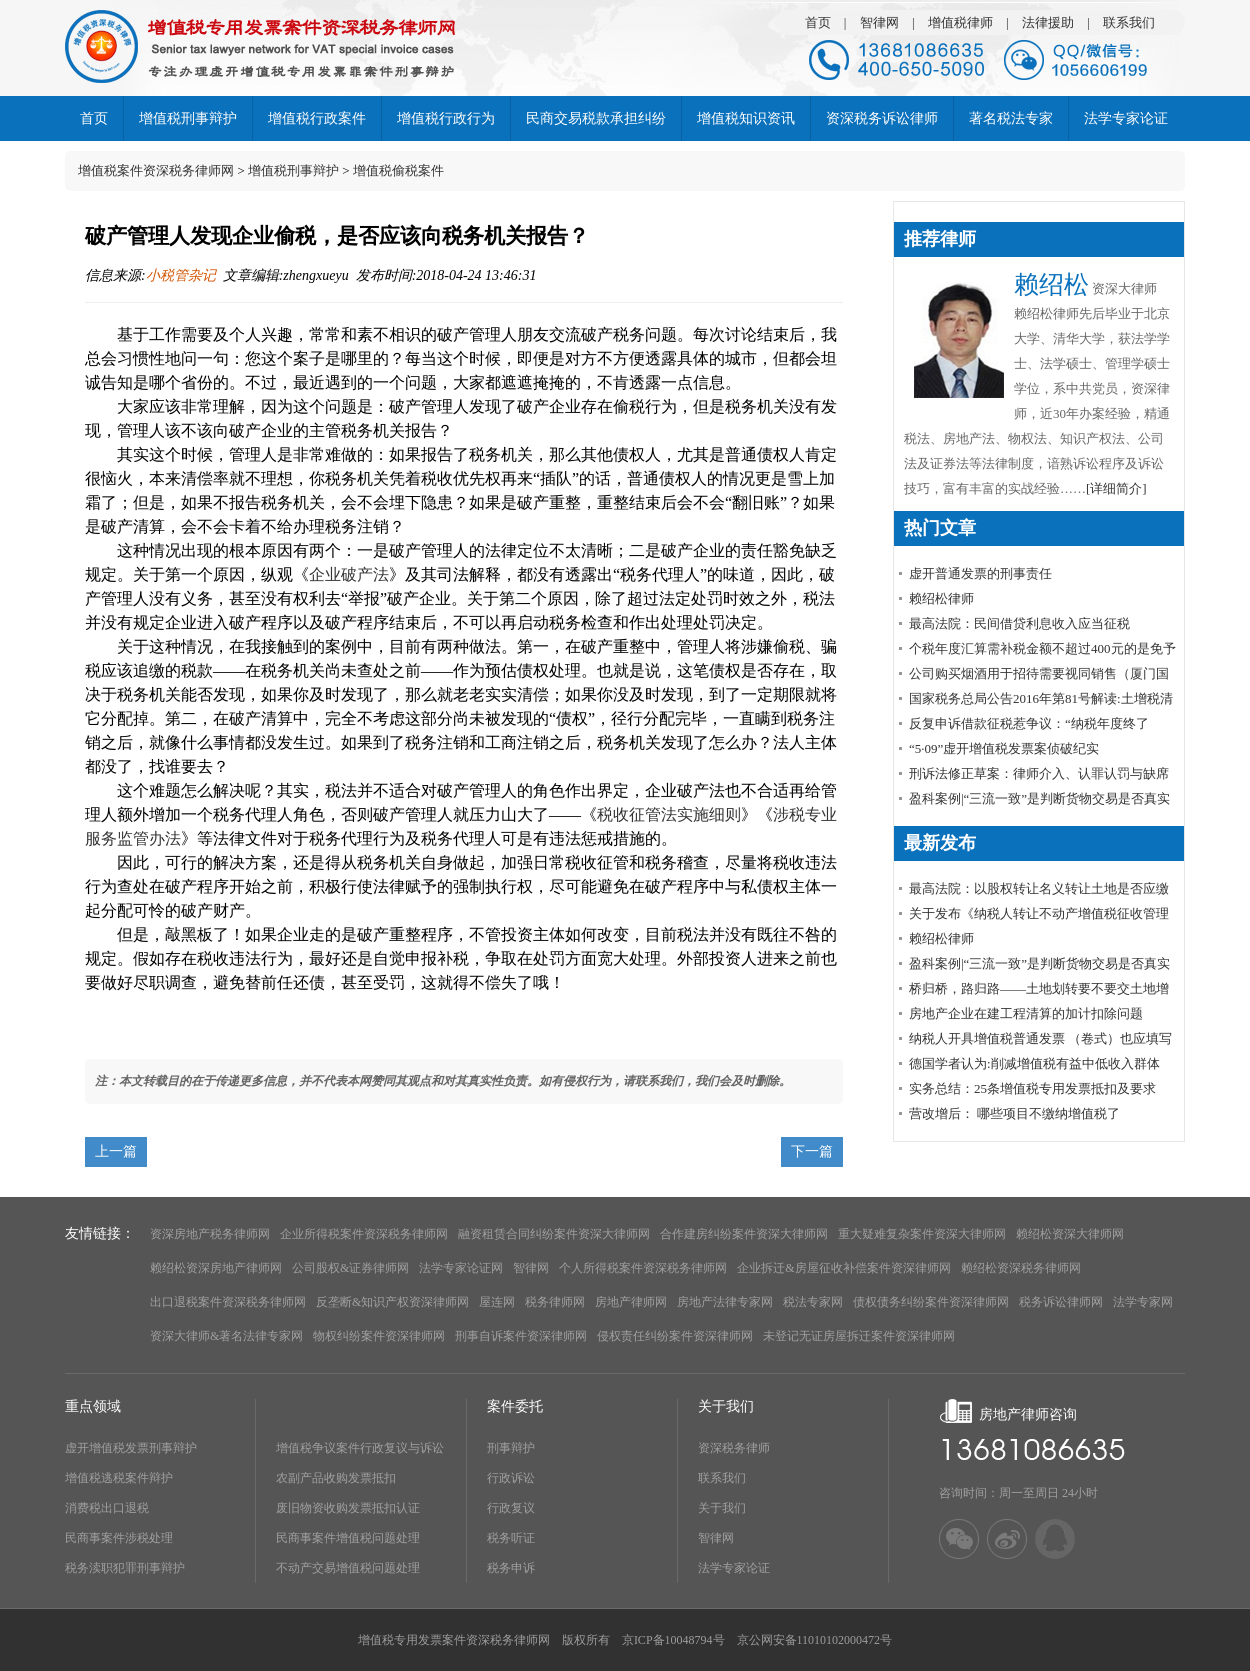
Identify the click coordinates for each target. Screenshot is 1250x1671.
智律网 (879, 22)
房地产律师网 (631, 1302)
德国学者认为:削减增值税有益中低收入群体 (1034, 1063)
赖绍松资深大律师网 (1070, 1234)
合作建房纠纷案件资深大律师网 (744, 1234)
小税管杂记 (181, 275)
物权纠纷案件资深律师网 (379, 1336)
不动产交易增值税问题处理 (348, 1568)
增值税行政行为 (446, 118)
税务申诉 (511, 1568)
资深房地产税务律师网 (210, 1234)
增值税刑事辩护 (188, 118)
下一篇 (812, 1151)
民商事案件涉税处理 (119, 1538)
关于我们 (722, 1508)
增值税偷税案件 (398, 170)
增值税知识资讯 (746, 118)
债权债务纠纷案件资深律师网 (931, 1302)
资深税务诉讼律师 (882, 118)
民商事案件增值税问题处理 (348, 1538)
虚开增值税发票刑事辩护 (131, 1448)
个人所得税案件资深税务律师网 (643, 1268)
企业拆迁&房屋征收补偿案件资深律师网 (843, 1268)
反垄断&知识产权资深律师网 (392, 1302)
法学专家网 (1143, 1302)
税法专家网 (813, 1302)
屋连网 (497, 1302)
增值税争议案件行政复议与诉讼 (360, 1448)
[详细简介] (1116, 488)
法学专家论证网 (461, 1268)
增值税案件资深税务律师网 (156, 170)
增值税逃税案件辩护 (119, 1478)
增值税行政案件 (317, 118)
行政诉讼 (511, 1478)
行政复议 (511, 1508)
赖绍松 (1051, 284)
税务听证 (511, 1538)
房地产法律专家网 (725, 1302)
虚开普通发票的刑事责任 (980, 573)
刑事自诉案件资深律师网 (521, 1336)
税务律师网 (555, 1302)
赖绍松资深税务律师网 (1021, 1268)
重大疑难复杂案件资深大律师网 (922, 1234)
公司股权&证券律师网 (350, 1268)
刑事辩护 (511, 1448)
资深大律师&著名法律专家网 (226, 1336)
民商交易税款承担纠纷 (596, 118)
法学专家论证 (1126, 118)
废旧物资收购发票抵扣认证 (348, 1508)
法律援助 (1048, 22)
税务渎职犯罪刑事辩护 (125, 1568)
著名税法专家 (1011, 118)
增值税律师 (960, 22)
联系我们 (1129, 22)
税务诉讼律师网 (1061, 1302)
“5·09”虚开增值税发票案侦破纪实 (1004, 748)
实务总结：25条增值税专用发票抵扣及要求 (1032, 1088)
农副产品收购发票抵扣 (336, 1478)
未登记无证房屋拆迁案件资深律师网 (859, 1336)
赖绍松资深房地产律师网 (216, 1268)
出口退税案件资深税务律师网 (228, 1302)
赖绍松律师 (941, 598)
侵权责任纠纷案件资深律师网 (675, 1336)
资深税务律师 (734, 1448)
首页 (818, 22)
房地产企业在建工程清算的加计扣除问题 (1026, 1013)
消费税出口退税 (107, 1508)
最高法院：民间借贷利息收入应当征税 (1019, 623)
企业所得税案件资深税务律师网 (364, 1234)
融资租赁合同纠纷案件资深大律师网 (554, 1234)
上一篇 (116, 1151)
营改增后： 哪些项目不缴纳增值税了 (1014, 1113)
